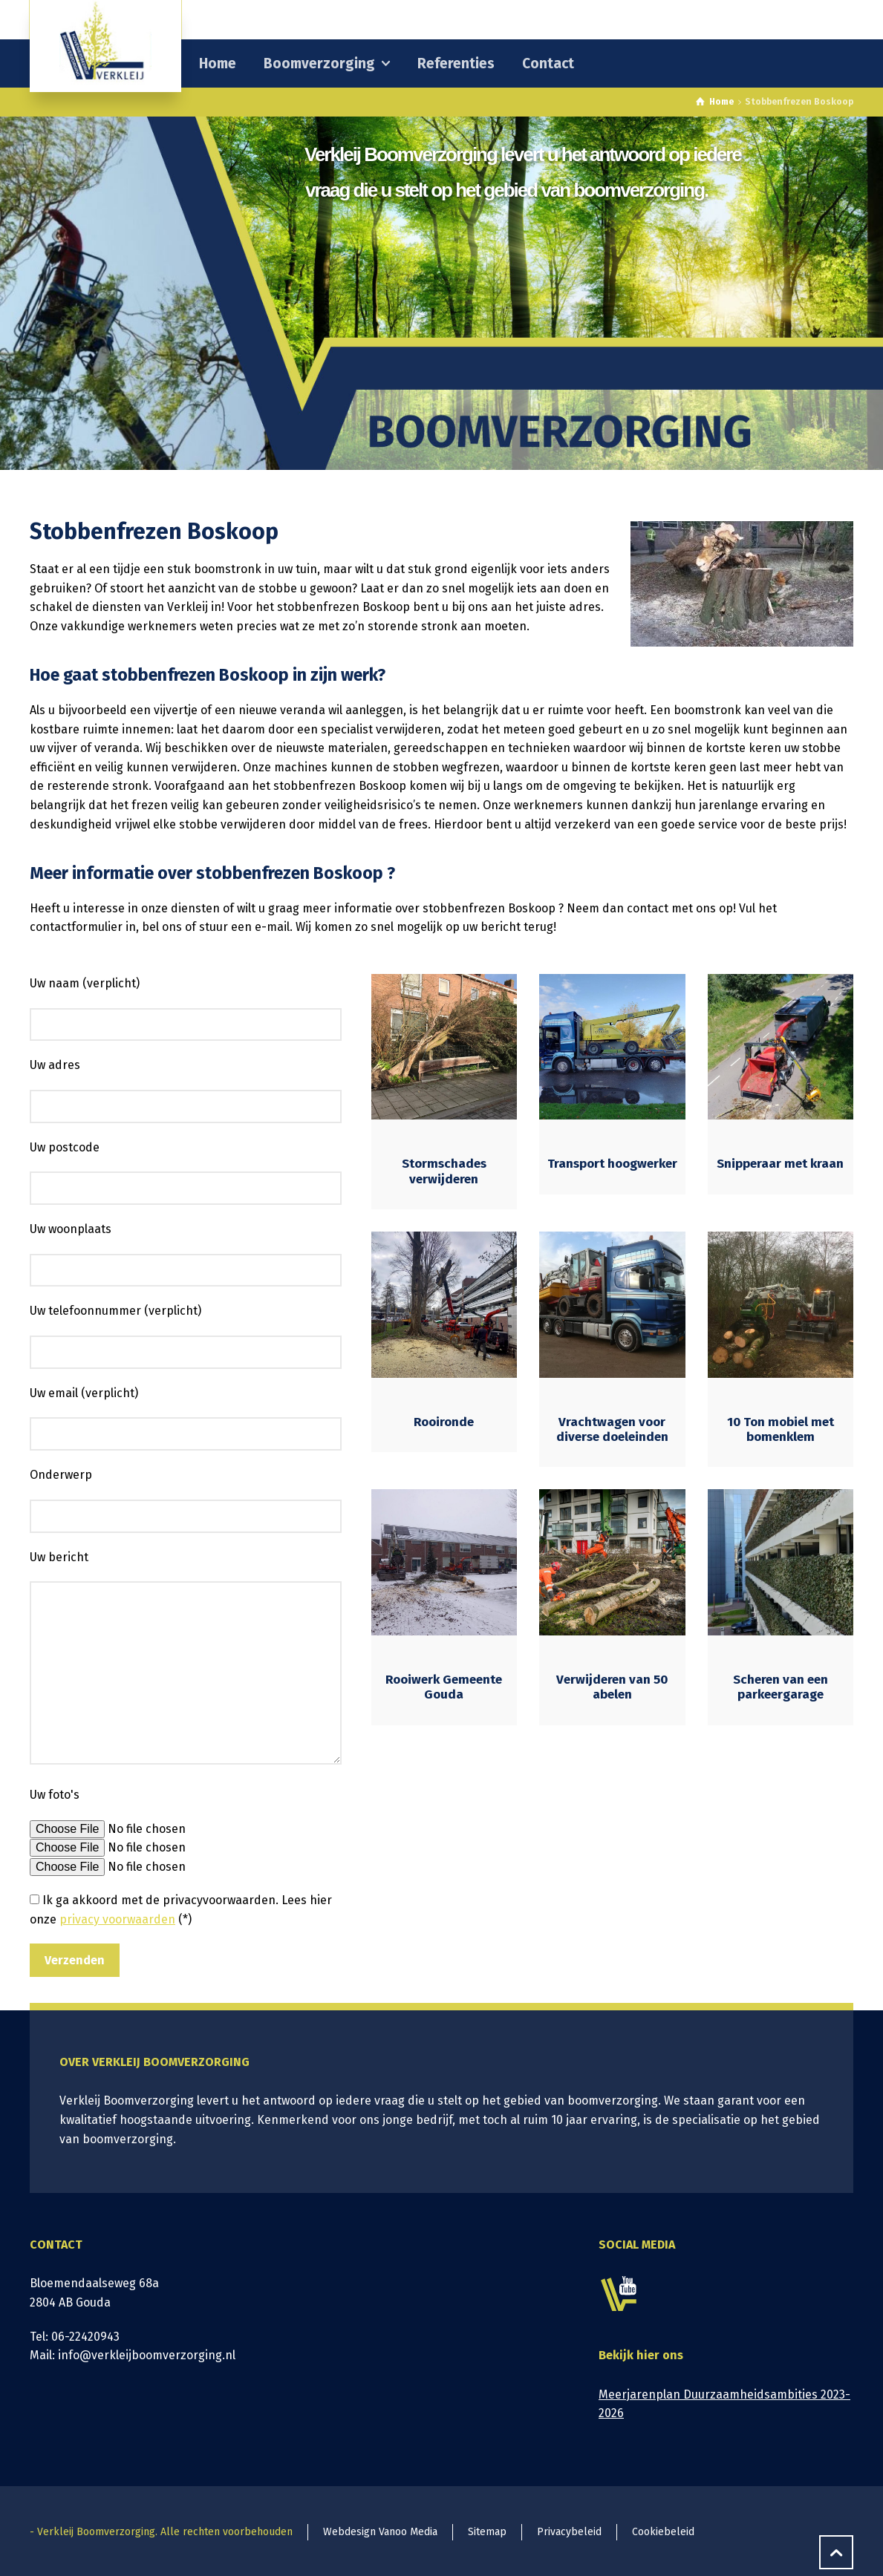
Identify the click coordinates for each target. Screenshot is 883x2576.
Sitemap (487, 2532)
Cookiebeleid (663, 2532)
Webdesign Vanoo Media (380, 2532)
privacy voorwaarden (117, 1919)
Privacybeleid (569, 2532)
